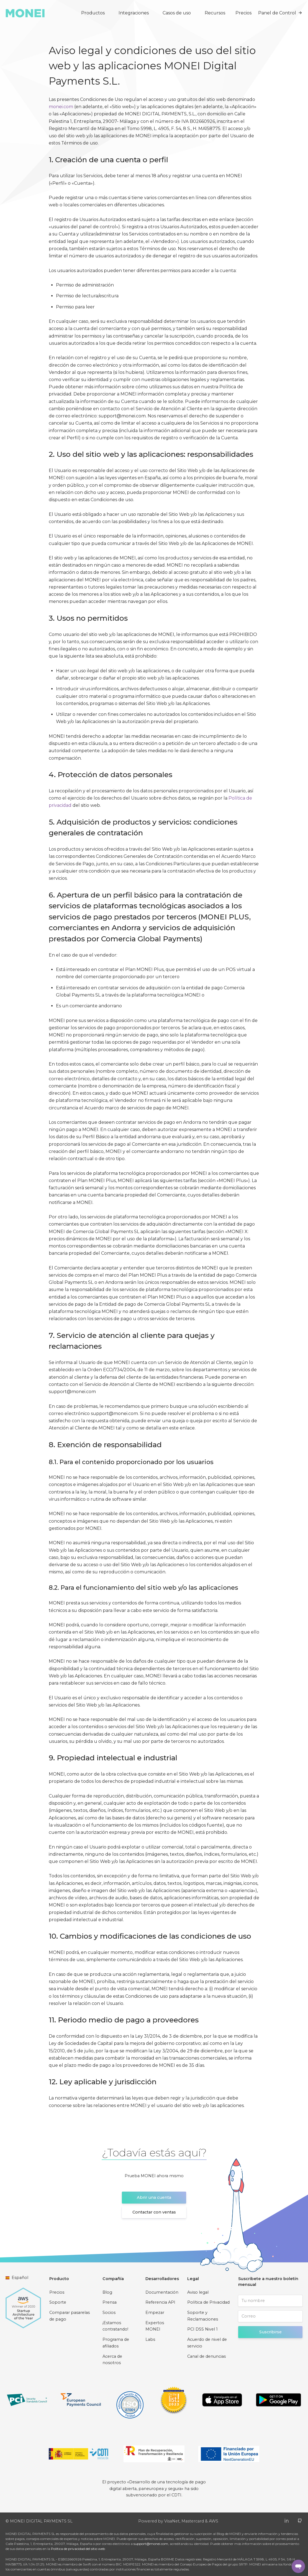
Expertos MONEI (154, 2326)
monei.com (61, 106)
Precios (243, 13)
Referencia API (160, 2302)
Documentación (161, 2292)
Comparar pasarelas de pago (69, 2316)
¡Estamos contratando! (115, 2326)
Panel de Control (280, 13)
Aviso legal (198, 2292)
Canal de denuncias (206, 2356)
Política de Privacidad (208, 2302)
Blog (107, 2292)
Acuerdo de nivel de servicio (207, 2343)
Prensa (109, 2302)
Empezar (154, 2312)
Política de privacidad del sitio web (78, 2549)
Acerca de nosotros (112, 2359)
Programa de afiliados (115, 2343)
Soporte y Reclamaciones (202, 2316)
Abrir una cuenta (154, 2197)
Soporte (57, 2302)
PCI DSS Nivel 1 (202, 2329)
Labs (150, 2339)
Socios (109, 2312)
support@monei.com (151, 2544)
